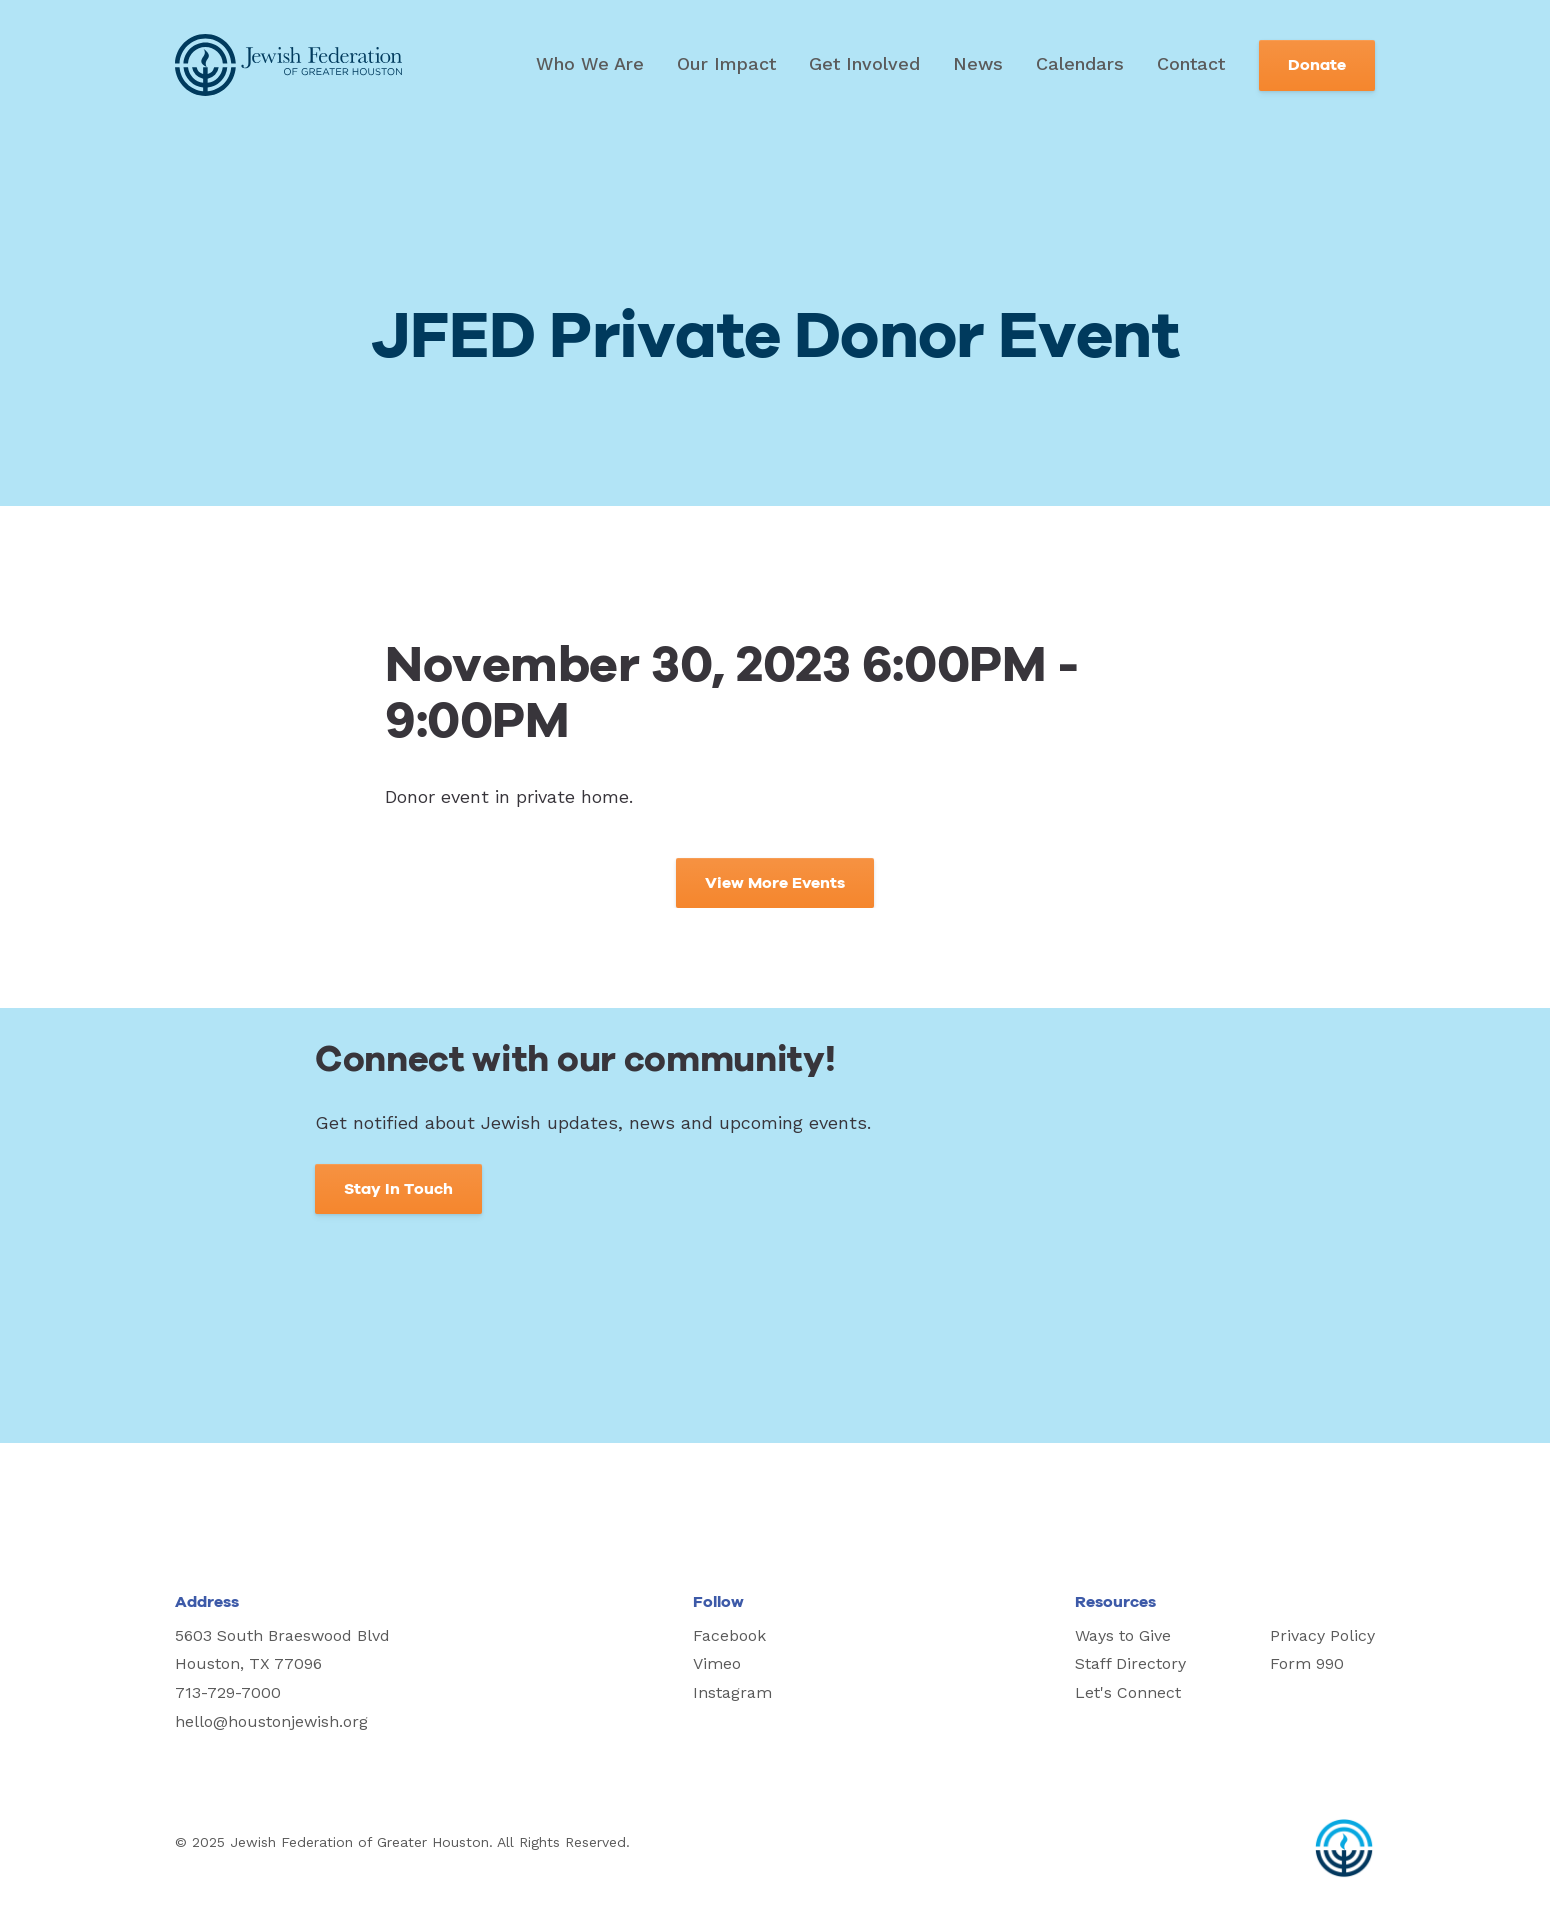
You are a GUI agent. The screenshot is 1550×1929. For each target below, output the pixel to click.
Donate (1317, 65)
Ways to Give (1123, 1635)
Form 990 (1307, 1663)
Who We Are (590, 63)
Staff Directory (1130, 1663)
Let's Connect (1128, 1692)
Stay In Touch (398, 1189)
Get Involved (864, 63)
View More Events (775, 883)
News (978, 63)
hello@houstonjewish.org (271, 1721)
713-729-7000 (228, 1692)
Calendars (1080, 63)
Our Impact (726, 63)
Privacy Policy (1322, 1635)
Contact (1191, 63)
